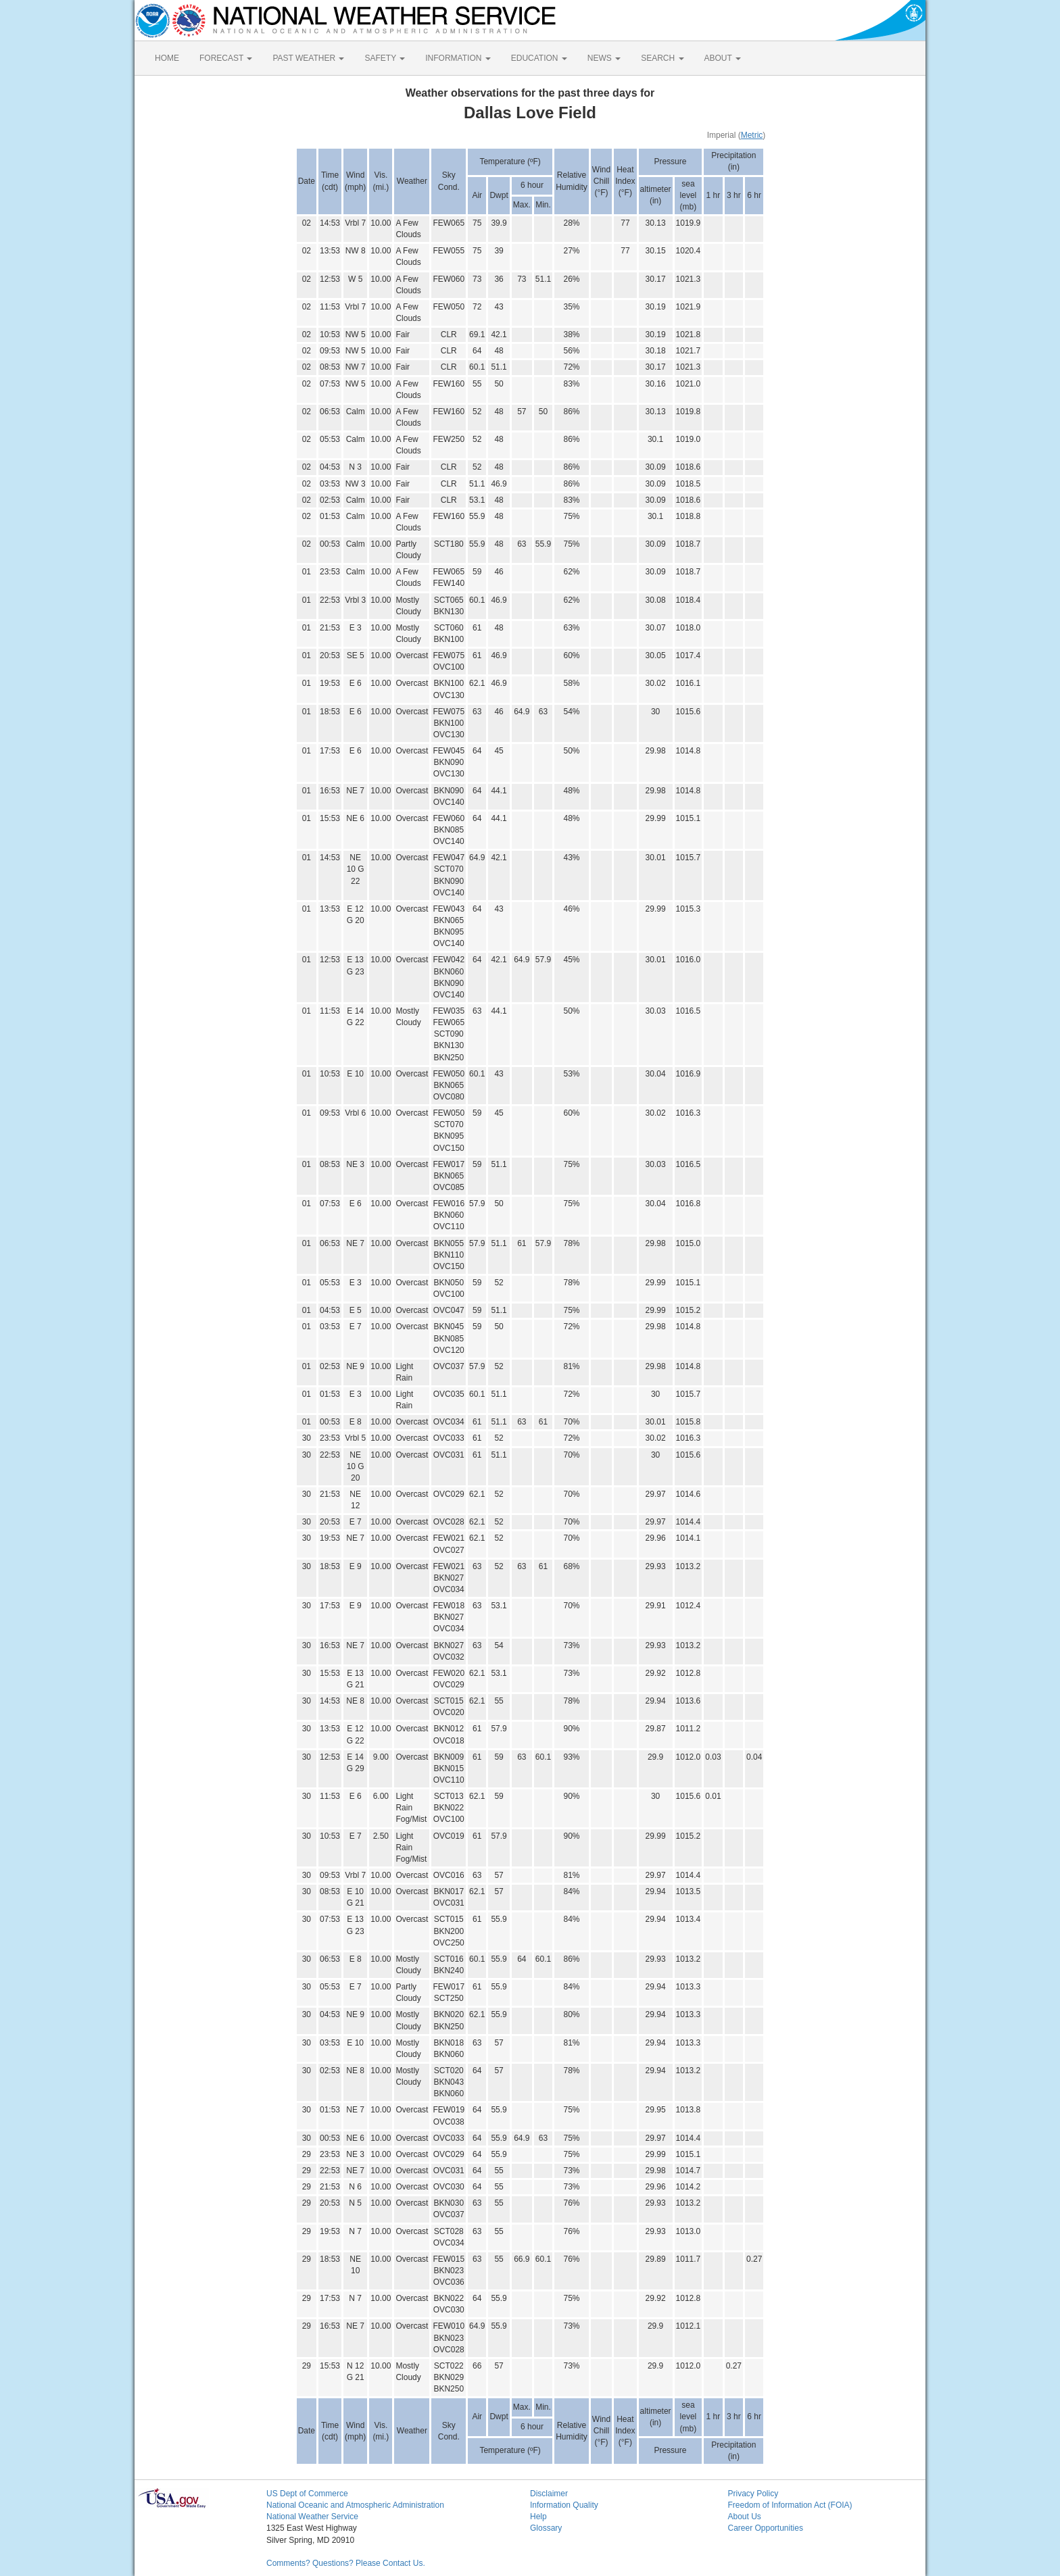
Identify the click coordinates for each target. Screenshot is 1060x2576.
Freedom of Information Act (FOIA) (790, 2505)
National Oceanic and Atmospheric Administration (355, 2505)
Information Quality (564, 2505)
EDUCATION (539, 58)
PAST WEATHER (308, 58)
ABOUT (722, 58)
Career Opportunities (765, 2528)
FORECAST (225, 58)
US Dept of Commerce (307, 2493)
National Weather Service (312, 2516)
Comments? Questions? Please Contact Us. (345, 2563)
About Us (744, 2516)
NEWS (604, 58)
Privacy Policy (753, 2493)
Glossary (546, 2528)
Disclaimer (549, 2493)
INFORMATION (457, 58)
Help (538, 2516)
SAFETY (384, 58)
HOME (167, 58)
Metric (752, 135)
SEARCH (662, 58)
